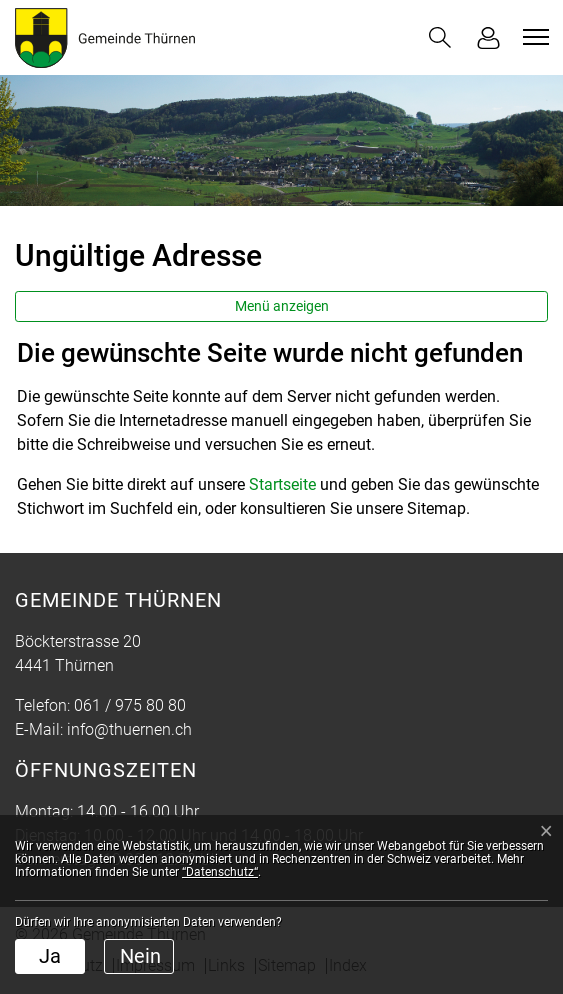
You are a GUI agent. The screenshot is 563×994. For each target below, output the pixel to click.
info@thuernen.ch (129, 729)
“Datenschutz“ (220, 872)
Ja (50, 956)
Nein (140, 956)
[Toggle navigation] (533, 37)
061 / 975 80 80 (130, 705)
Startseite (282, 484)
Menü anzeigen (282, 306)
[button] (440, 37)
